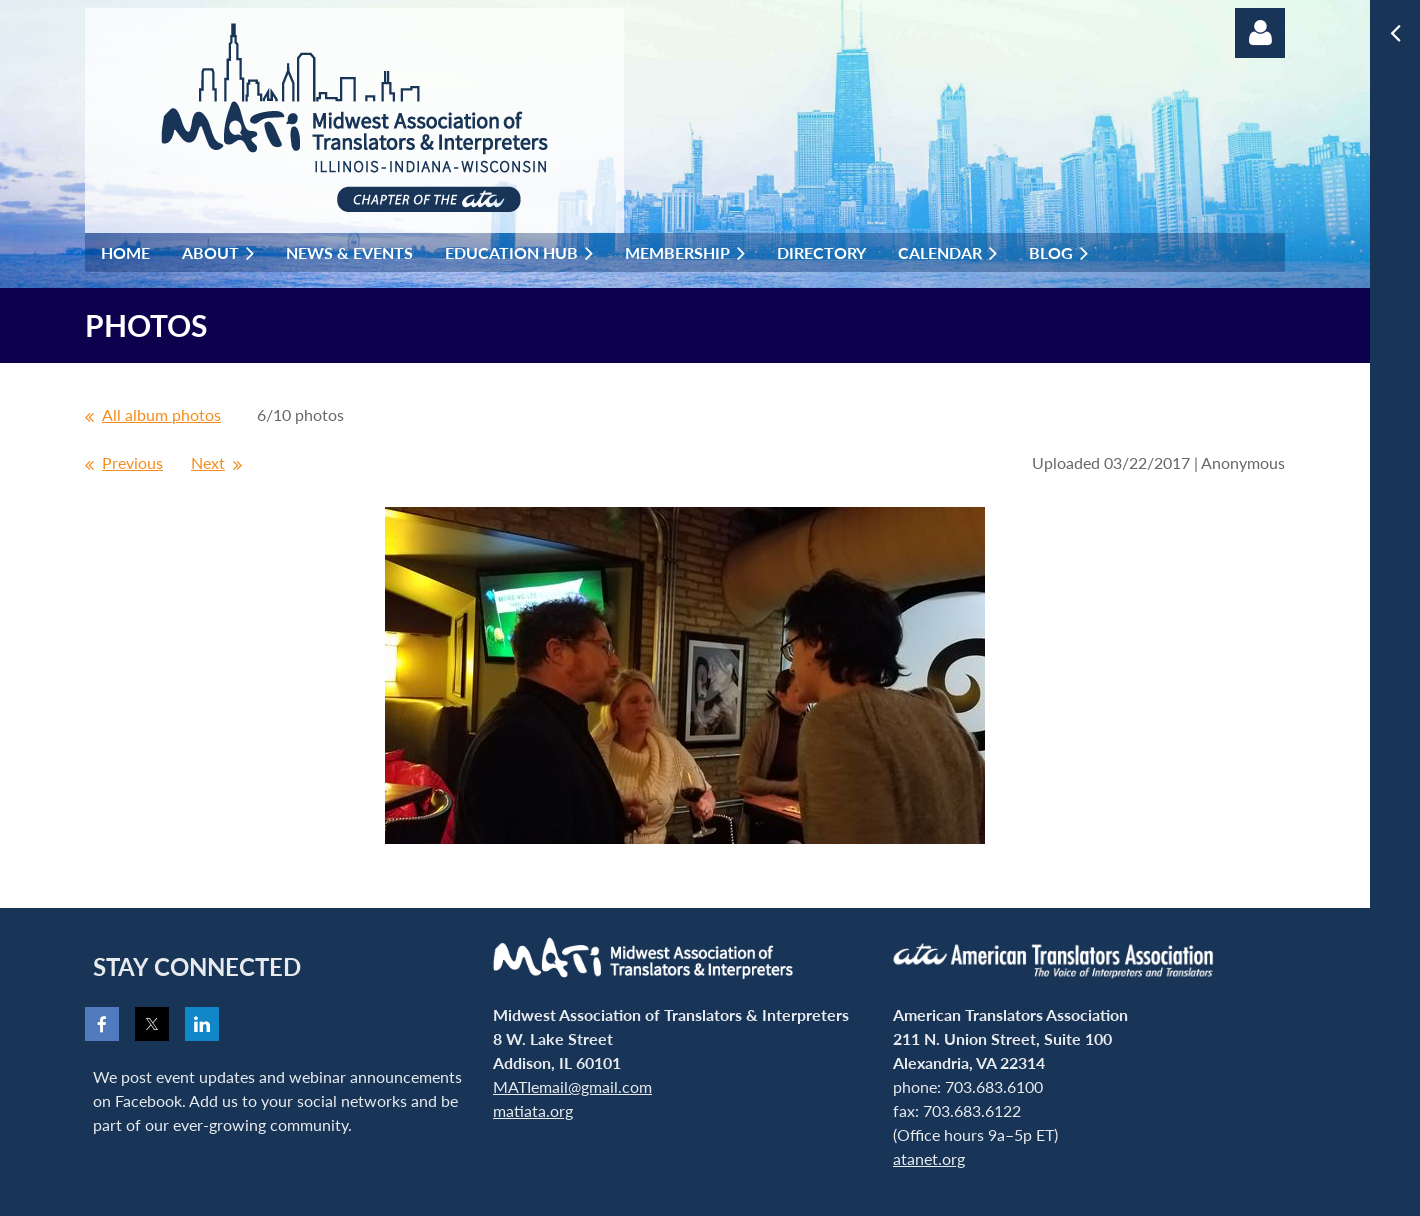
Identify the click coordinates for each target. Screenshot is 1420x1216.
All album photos (161, 414)
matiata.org (533, 1110)
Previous (132, 462)
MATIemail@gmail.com (572, 1086)
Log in (1260, 33)
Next (208, 462)
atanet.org (929, 1158)
